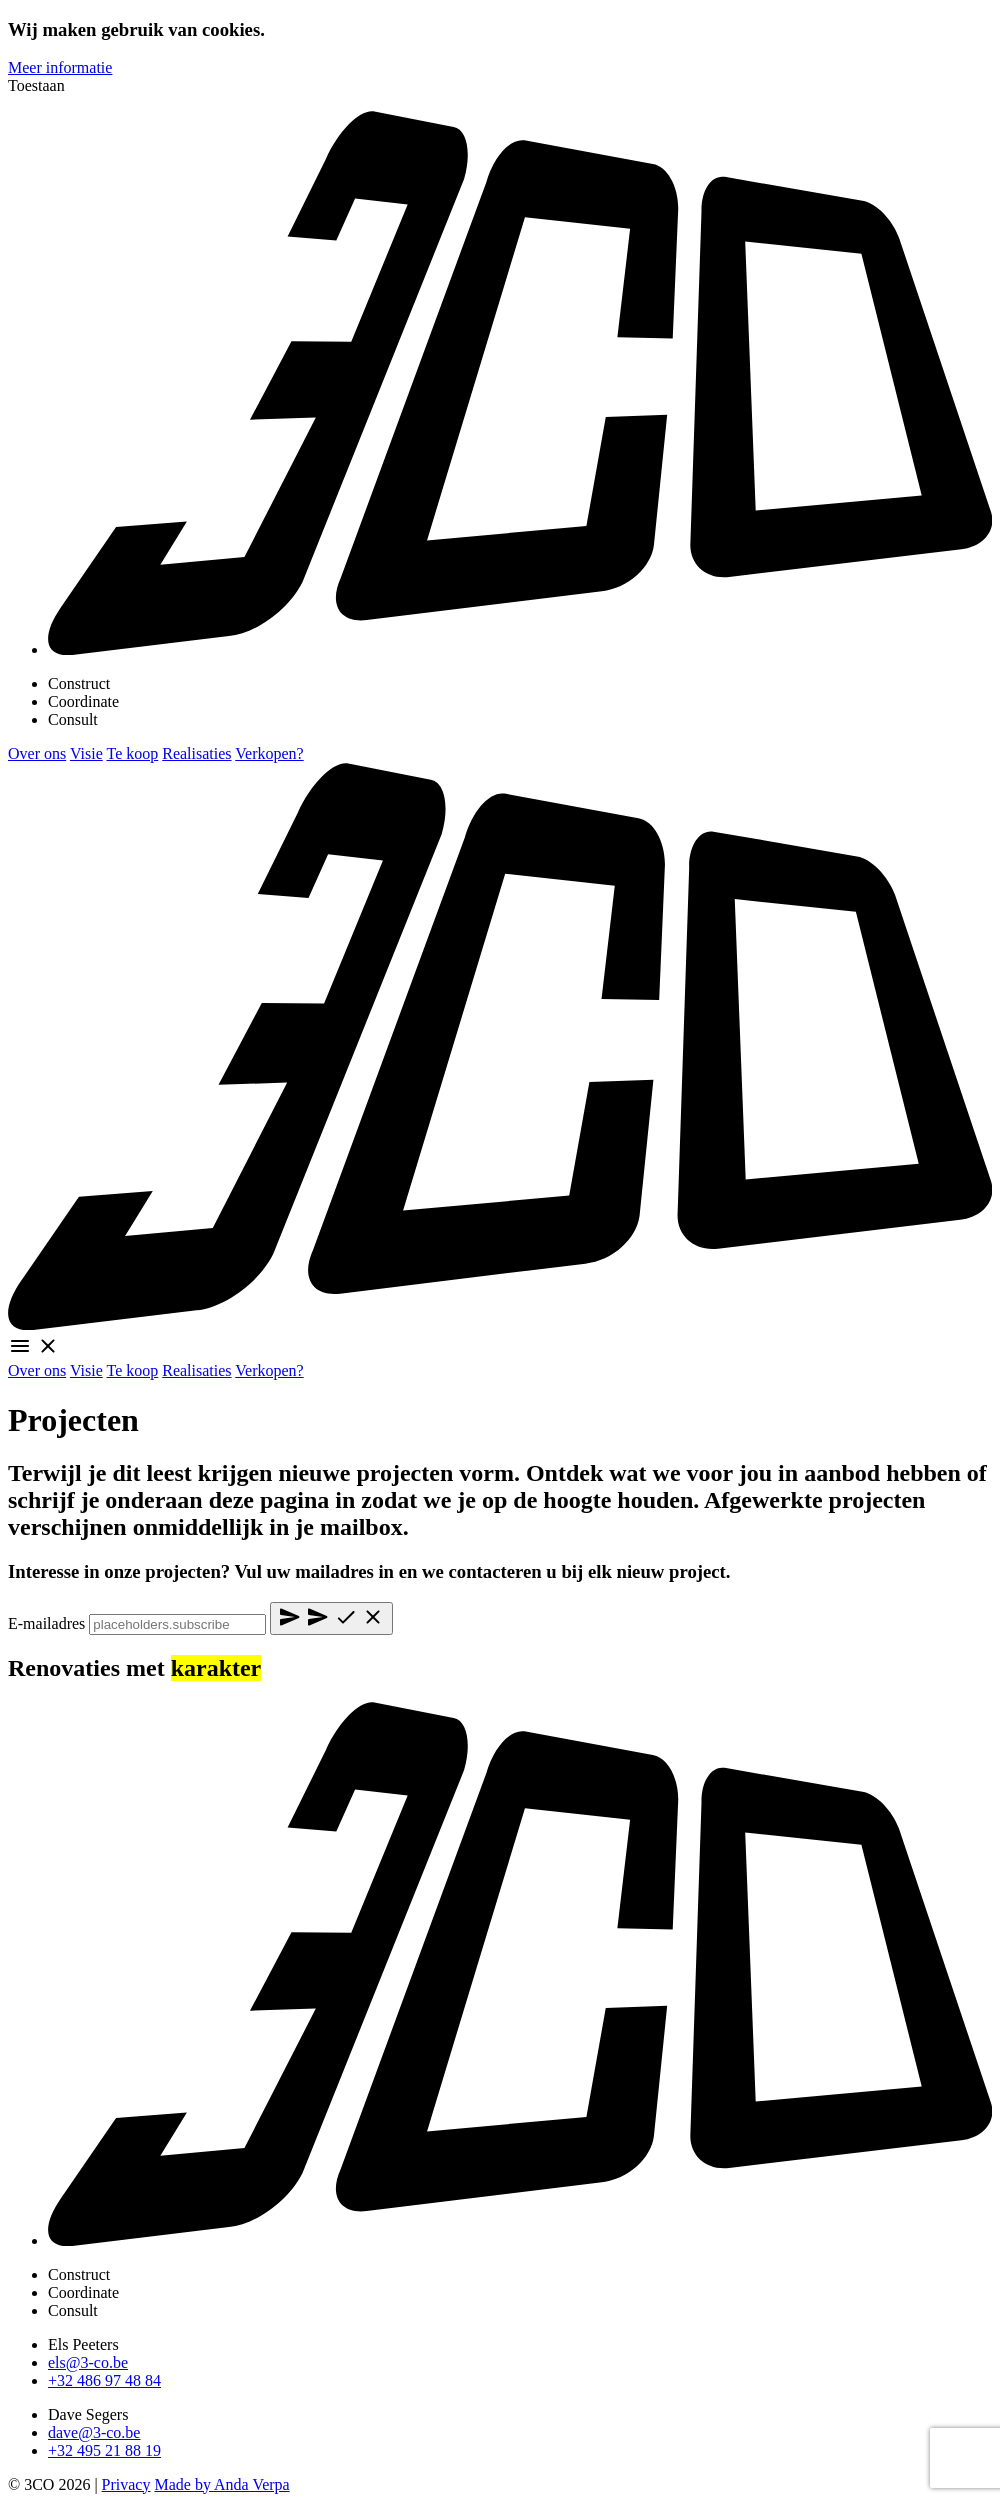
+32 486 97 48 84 (104, 2380)
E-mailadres (46, 1623)
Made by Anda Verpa (221, 2484)
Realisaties (196, 753)
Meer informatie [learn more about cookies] (60, 67)
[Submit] (331, 1618)
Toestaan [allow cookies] (36, 85)
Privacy (126, 2484)
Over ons (37, 753)
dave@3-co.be (94, 2432)
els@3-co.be (88, 2362)
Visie (86, 753)
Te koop (132, 753)
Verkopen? (269, 753)
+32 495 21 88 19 (104, 2450)
